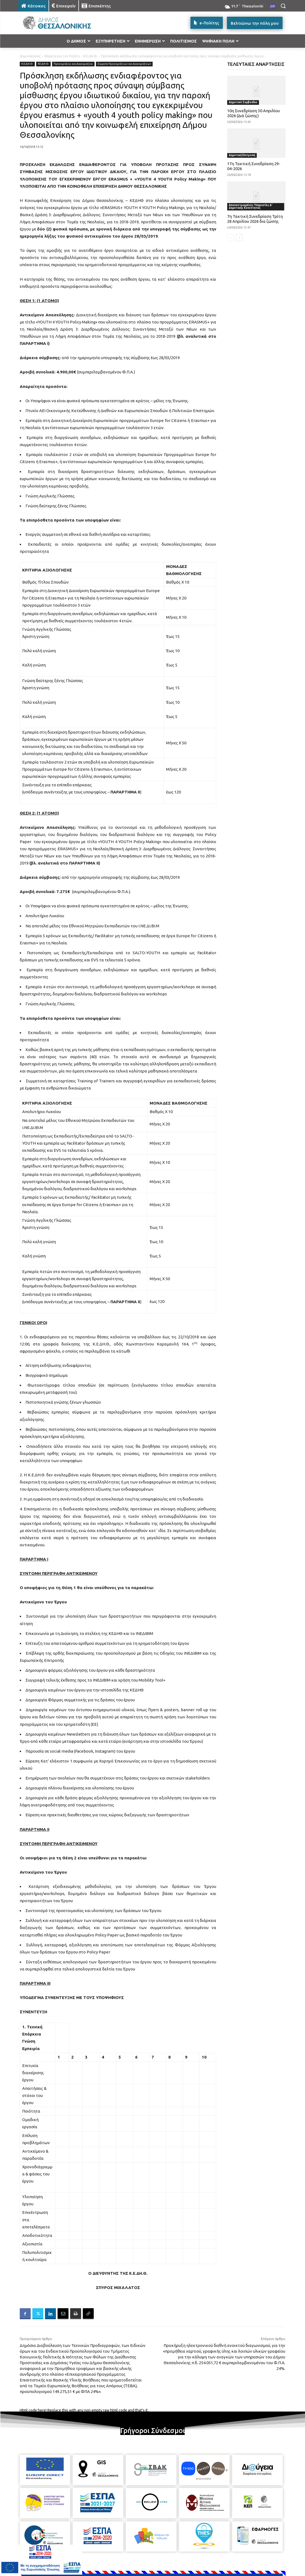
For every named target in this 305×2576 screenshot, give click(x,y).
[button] (283, 6)
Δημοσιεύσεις (30, 56)
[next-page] (239, 237)
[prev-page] (230, 237)
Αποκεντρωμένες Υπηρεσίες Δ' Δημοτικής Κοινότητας (250, 206)
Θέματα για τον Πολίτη (62, 56)
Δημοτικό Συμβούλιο (243, 102)
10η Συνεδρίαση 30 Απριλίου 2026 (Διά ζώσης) (253, 113)
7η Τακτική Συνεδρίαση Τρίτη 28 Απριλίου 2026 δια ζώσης (255, 219)
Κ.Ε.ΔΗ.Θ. (90, 56)
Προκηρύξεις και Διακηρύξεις (73, 64)
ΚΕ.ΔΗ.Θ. (43, 64)
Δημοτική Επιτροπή (242, 155)
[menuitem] (273, 6)
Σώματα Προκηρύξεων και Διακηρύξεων (124, 64)
